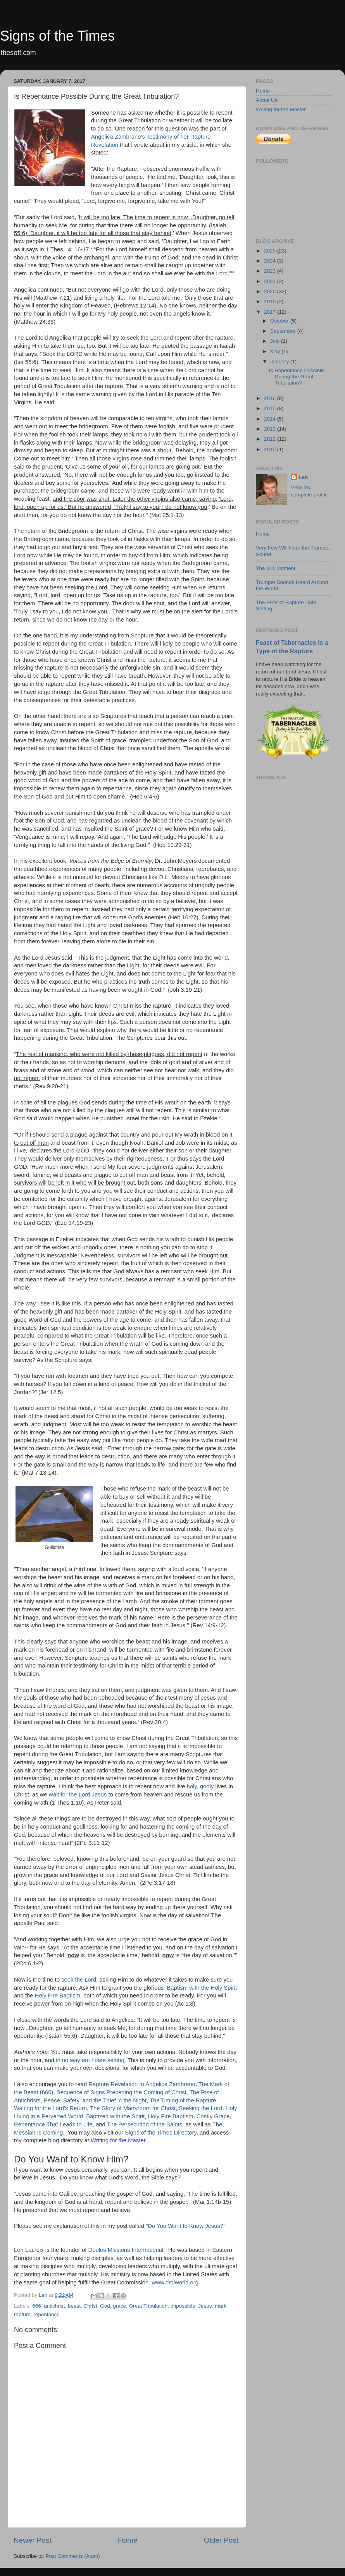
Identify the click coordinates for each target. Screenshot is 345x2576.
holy (192, 1786)
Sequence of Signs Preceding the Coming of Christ (121, 2092)
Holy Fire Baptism (57, 1995)
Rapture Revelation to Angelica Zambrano (141, 2084)
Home (127, 2540)
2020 (270, 291)
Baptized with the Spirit (115, 2116)
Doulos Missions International (125, 2250)
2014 (270, 419)
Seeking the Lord (200, 2108)
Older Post (221, 2540)
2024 (270, 261)
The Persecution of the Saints (145, 2124)
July (275, 341)
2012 (270, 439)
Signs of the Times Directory (161, 2132)
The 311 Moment (275, 568)
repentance (46, 2314)
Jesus (205, 2306)
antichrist (54, 2306)
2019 (270, 301)
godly (207, 1786)
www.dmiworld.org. (176, 2282)
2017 (270, 312)
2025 (270, 251)
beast (74, 2306)
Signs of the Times (57, 36)
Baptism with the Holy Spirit (202, 1988)
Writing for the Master (118, 2140)
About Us (267, 100)
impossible (183, 2306)
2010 (270, 449)
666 (36, 2306)
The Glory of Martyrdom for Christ (133, 2108)
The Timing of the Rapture (183, 2100)
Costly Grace (213, 2116)
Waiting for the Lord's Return (50, 2108)
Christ (90, 2306)
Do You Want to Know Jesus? (185, 2226)
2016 (270, 398)
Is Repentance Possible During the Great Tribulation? (296, 377)
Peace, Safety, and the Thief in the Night (95, 2100)
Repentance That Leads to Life (53, 2124)
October (280, 321)
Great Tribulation (148, 2306)
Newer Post (33, 2540)
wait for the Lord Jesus (78, 1794)
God (105, 2306)
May (275, 351)
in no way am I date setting (90, 2060)
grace (119, 2306)
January (280, 361)
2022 (270, 281)
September (283, 331)
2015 (270, 408)
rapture (22, 2314)
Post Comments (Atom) (73, 2556)
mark (220, 2306)
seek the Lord (78, 1980)
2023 (270, 271)
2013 (270, 429)
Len (303, 477)
